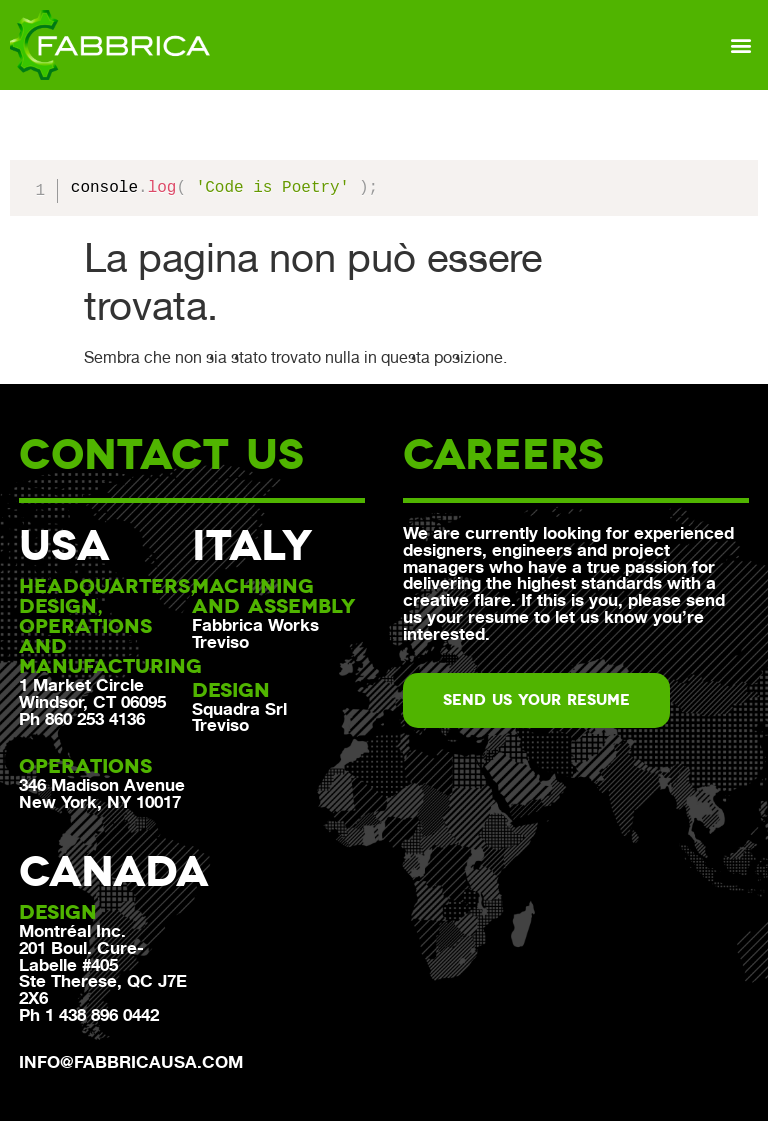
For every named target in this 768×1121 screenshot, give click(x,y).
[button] (741, 44)
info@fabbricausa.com (131, 1062)
